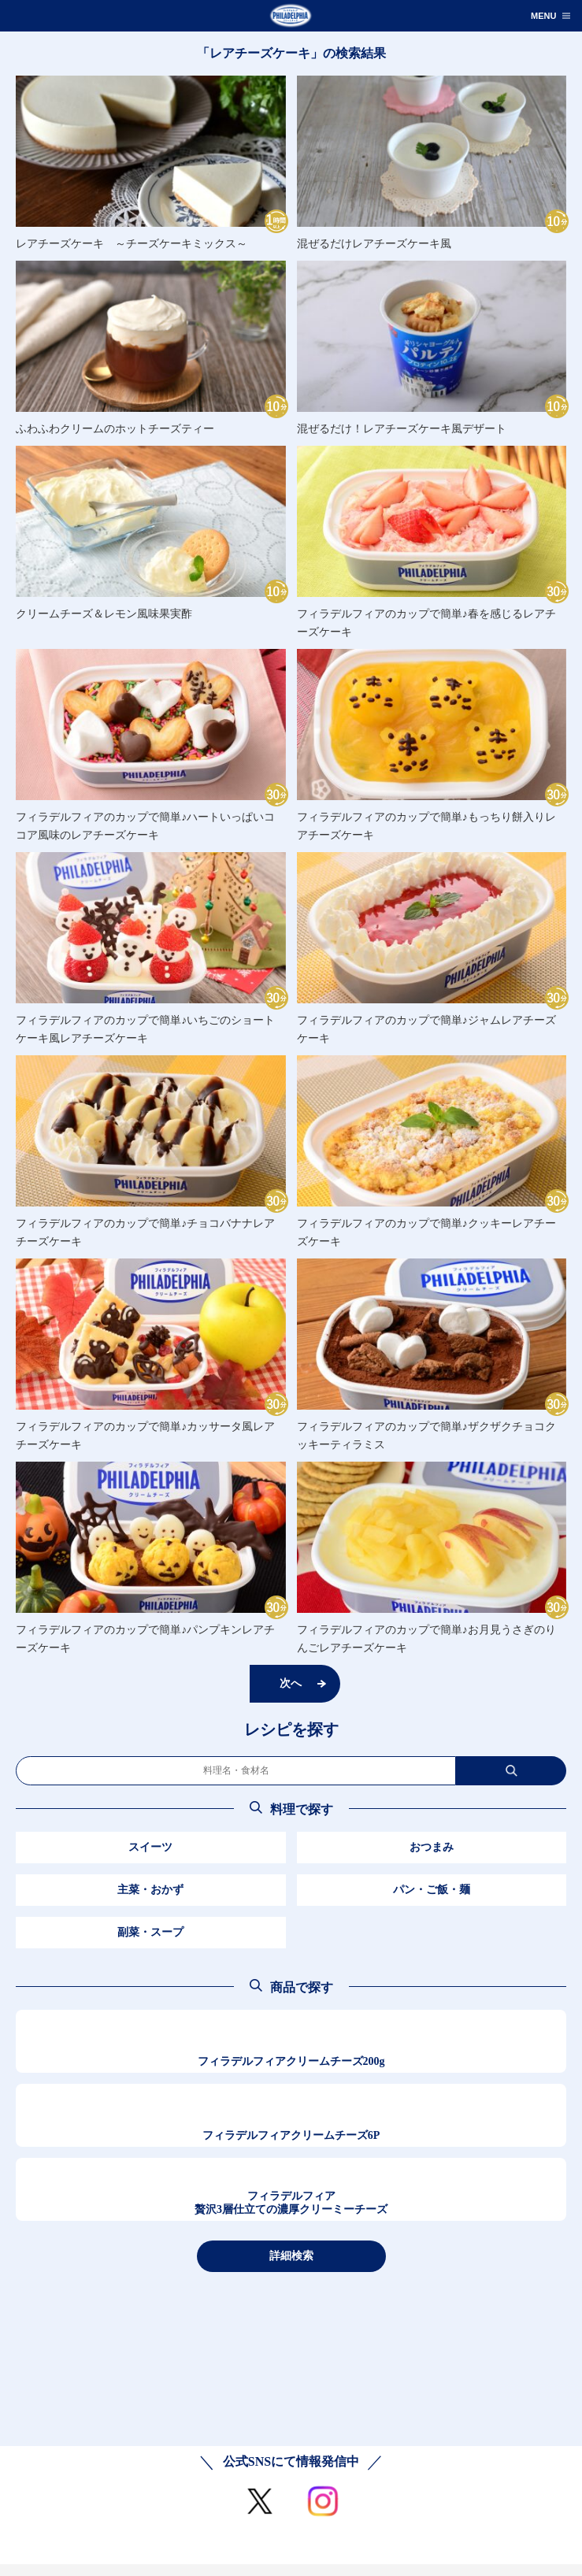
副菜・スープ (150, 1932)
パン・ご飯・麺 (431, 1890)
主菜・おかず (150, 1890)
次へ (291, 1683)
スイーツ (150, 1847)
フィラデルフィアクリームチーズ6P (291, 2135)
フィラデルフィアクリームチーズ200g (291, 2061)
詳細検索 (291, 2255)
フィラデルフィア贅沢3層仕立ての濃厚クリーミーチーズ (291, 2203)
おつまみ (432, 1847)
